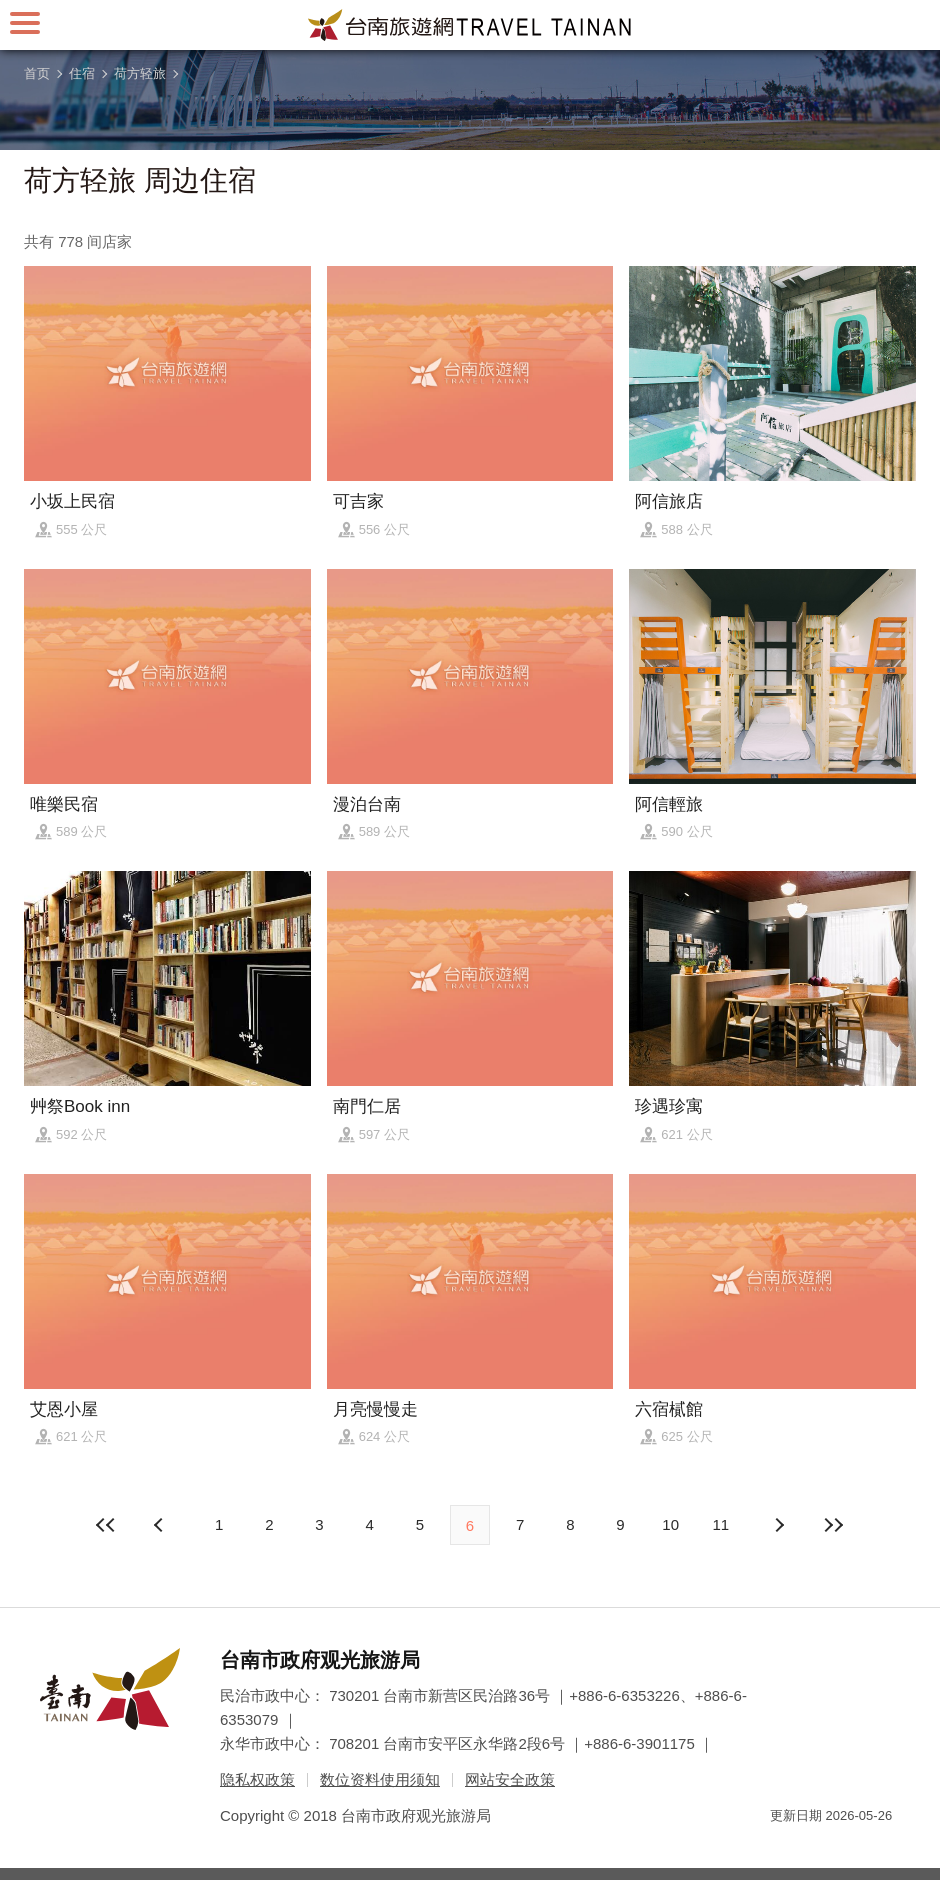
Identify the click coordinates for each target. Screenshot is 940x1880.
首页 (37, 73)
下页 (161, 1525)
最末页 (833, 1525)
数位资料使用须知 (380, 1779)
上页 (779, 1525)
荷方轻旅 (140, 73)
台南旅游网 (470, 25)
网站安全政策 (510, 1779)
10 (670, 1524)
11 (721, 1524)
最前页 (107, 1525)
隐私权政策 (257, 1779)
